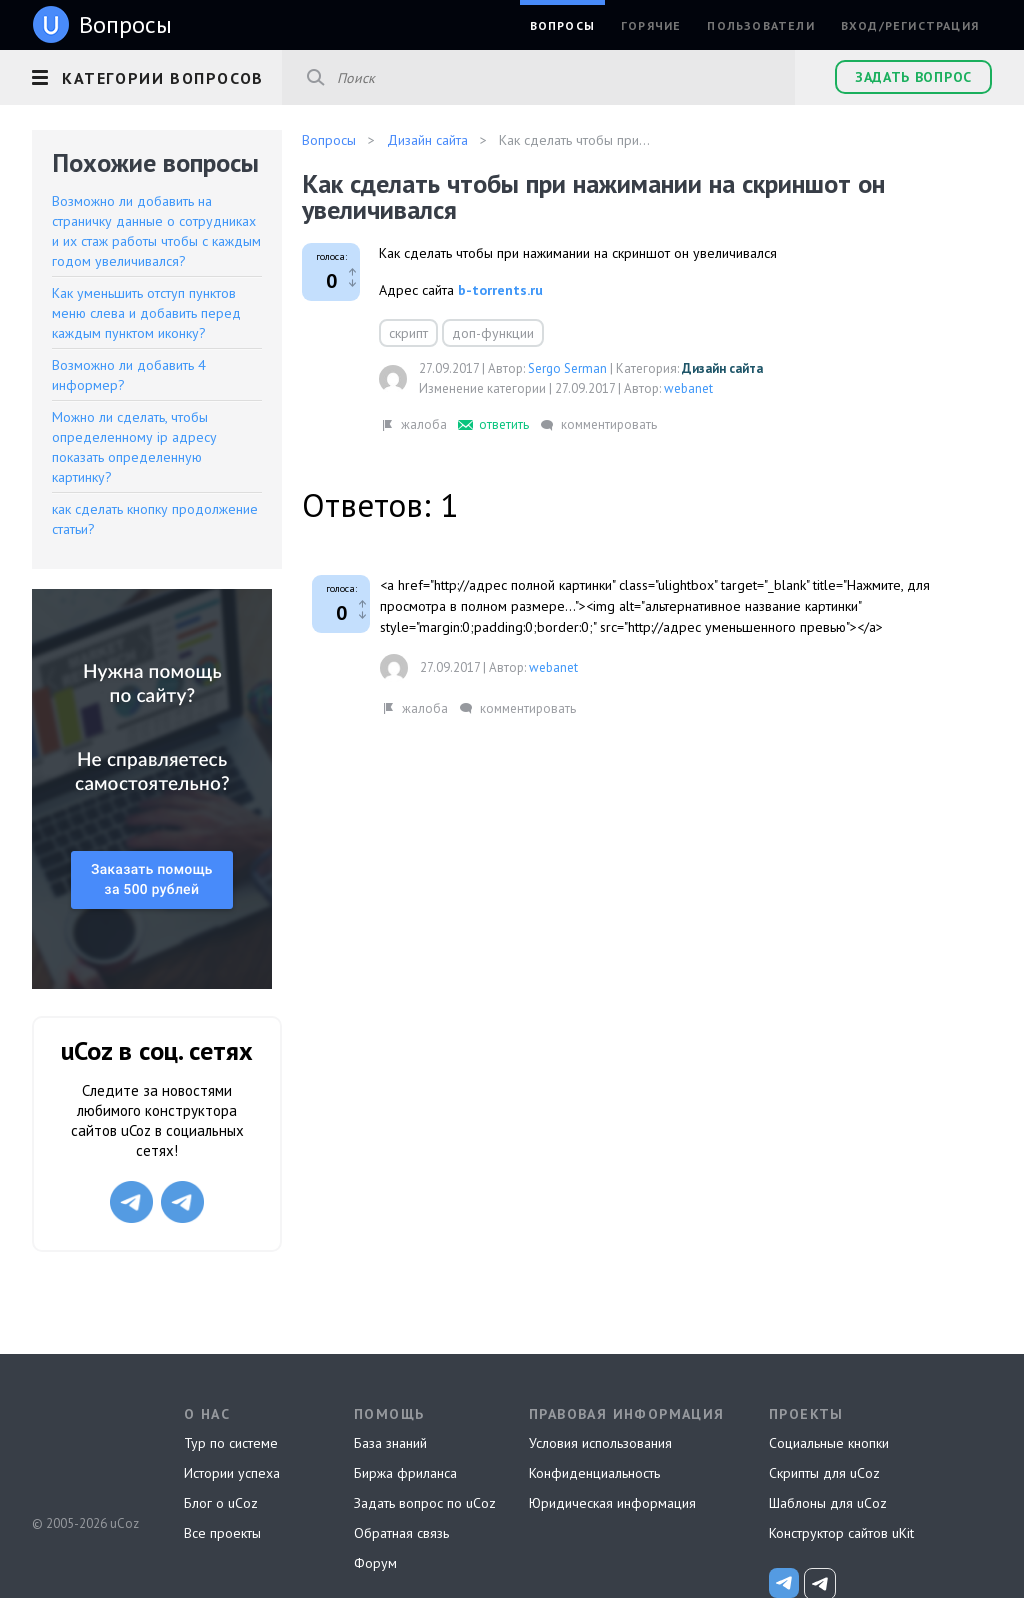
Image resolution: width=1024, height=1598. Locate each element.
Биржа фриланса (405, 1473)
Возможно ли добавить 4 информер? (129, 375)
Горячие (651, 25)
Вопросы (562, 25)
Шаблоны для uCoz (828, 1503)
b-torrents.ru (500, 290)
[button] (157, 75)
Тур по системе (231, 1443)
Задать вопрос (913, 77)
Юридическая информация (612, 1503)
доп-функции (493, 333)
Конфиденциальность (594, 1473)
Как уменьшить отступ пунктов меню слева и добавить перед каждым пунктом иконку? (146, 313)
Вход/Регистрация (910, 25)
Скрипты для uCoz (824, 1473)
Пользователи (760, 25)
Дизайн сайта (722, 368)
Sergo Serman (567, 368)
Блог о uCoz (221, 1503)
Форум (375, 1563)
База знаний (390, 1443)
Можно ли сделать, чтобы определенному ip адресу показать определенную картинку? (134, 447)
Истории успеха (232, 1473)
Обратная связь (401, 1533)
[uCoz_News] (784, 1583)
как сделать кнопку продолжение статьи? (155, 519)
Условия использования (600, 1443)
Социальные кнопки (829, 1443)
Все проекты (222, 1533)
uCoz (84, 1449)
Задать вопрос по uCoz (425, 1503)
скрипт (408, 333)
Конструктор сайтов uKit (841, 1533)
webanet (688, 388)
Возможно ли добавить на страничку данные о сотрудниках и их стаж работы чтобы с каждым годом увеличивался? (156, 231)
